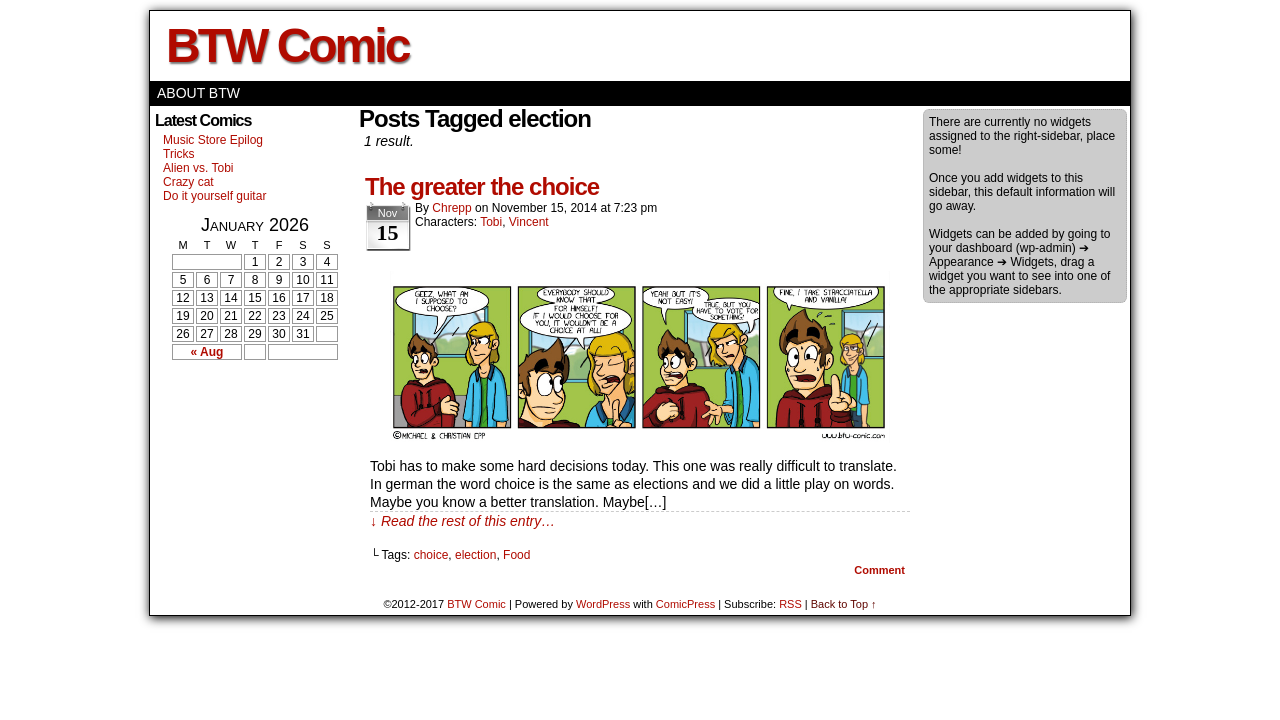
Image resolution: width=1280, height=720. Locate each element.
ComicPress (685, 604)
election (475, 555)
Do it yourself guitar (214, 196)
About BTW (198, 93)
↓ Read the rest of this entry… (462, 521)
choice (431, 555)
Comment (879, 570)
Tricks (179, 154)
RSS (790, 604)
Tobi (491, 222)
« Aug (207, 352)
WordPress (603, 604)
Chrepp (451, 208)
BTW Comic (287, 45)
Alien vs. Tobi (198, 168)
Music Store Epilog (213, 140)
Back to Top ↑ (844, 604)
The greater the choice (482, 186)
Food (516, 555)
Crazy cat (188, 182)
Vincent (529, 222)
